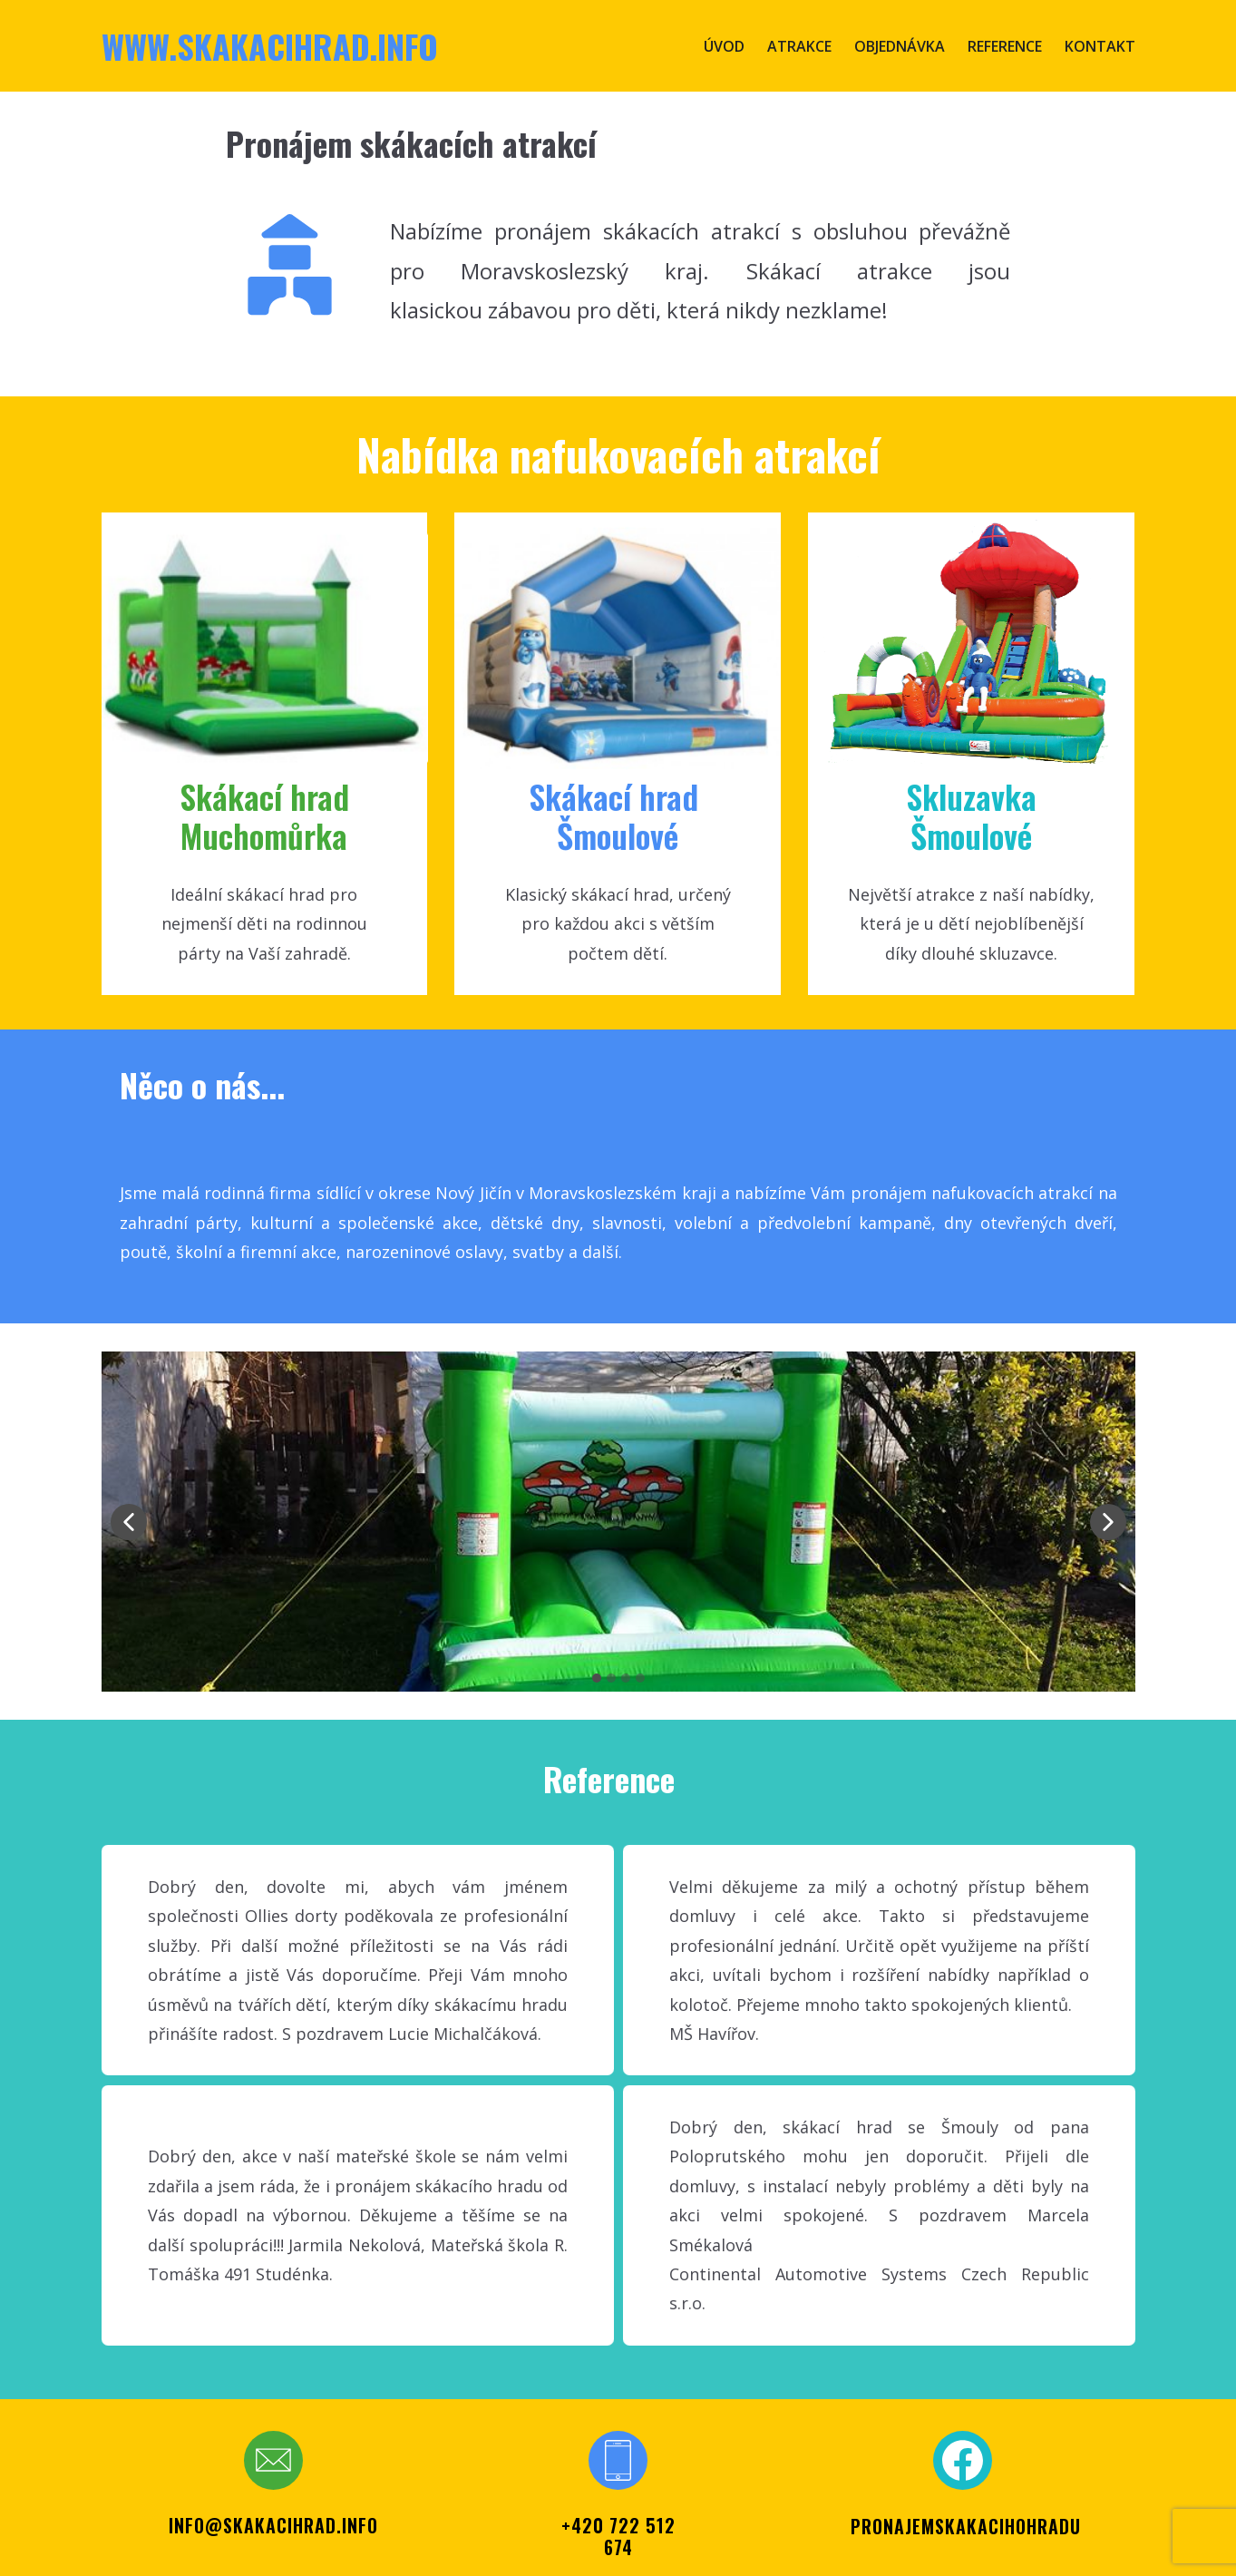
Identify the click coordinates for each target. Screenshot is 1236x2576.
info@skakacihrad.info (273, 2525)
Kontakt (1100, 46)
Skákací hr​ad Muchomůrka (264, 815)
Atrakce (799, 46)
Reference (1005, 46)
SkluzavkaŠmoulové (971, 815)
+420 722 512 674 (618, 2536)
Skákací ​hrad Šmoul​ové (617, 815)
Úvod (724, 46)
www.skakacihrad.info (270, 46)
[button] (129, 1522)
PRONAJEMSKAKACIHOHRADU (966, 2526)
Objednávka (899, 46)
